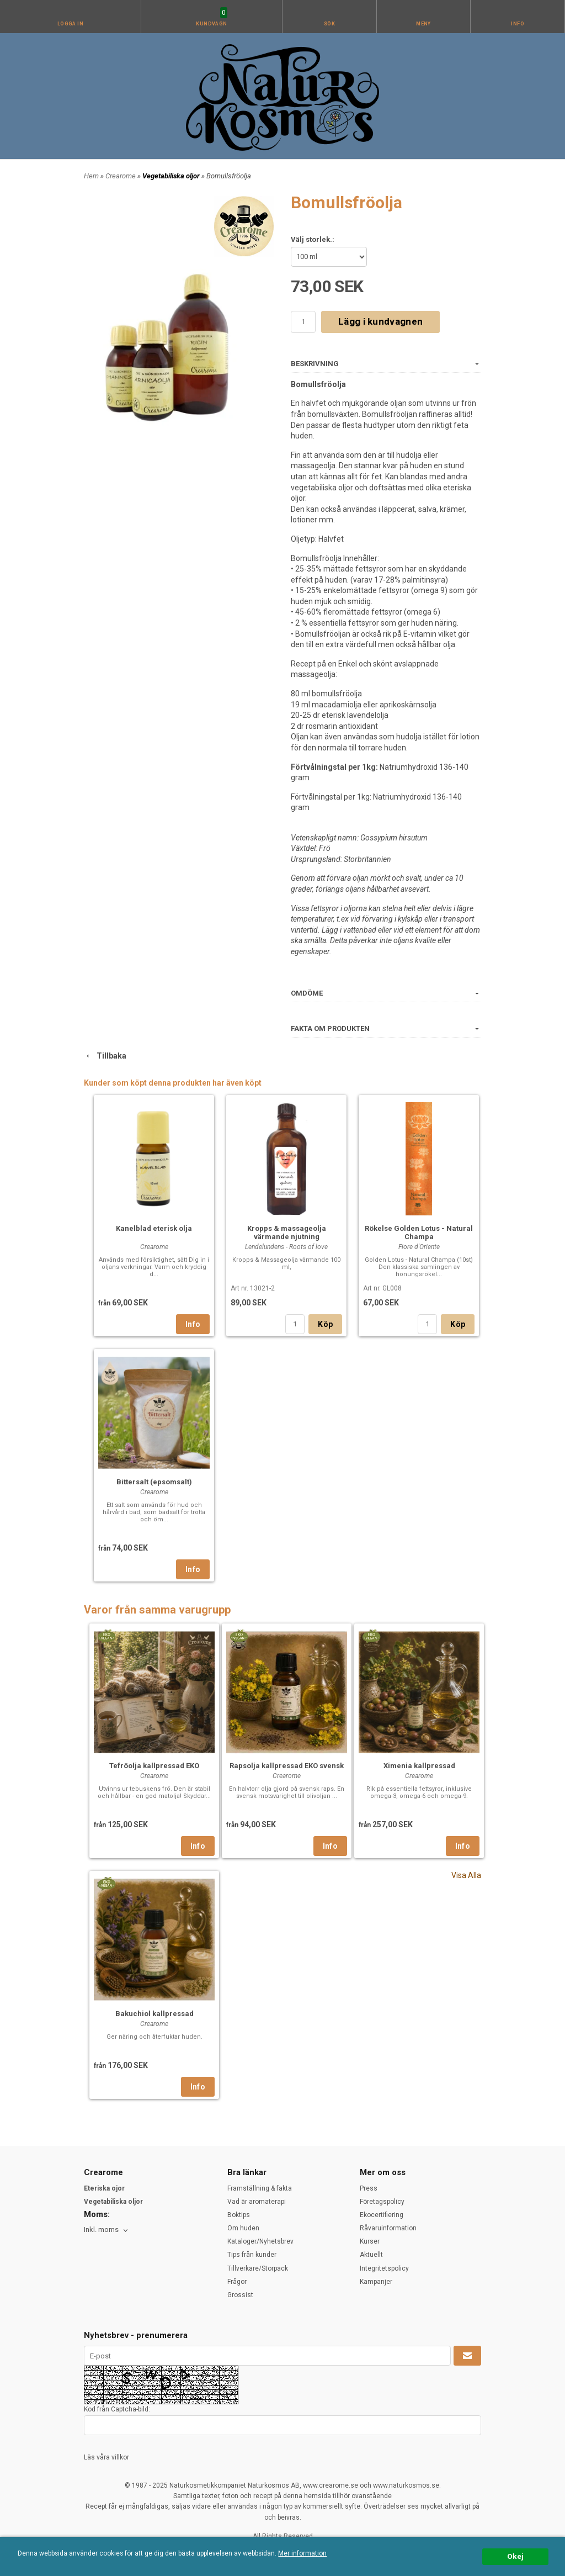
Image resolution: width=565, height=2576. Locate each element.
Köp (325, 1324)
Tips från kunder (251, 2254)
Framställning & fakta (259, 2188)
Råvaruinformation (388, 2228)
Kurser (370, 2241)
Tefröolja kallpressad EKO (154, 1766)
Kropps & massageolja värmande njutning (286, 1232)
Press (368, 2188)
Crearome (121, 176)
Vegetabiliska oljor (171, 176)
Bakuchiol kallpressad (154, 2013)
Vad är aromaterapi (256, 2201)
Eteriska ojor (104, 2188)
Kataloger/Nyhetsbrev (260, 2241)
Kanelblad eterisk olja (154, 1228)
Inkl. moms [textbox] (101, 2230)
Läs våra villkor (106, 2457)
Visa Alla (466, 1875)
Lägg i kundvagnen (380, 321)
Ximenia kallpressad (419, 1766)
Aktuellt (371, 2254)
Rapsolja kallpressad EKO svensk (287, 1766)
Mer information (302, 2553)
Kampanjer (376, 2282)
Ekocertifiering (381, 2215)
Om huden (243, 2228)
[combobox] (107, 2230)
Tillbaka (105, 1055)
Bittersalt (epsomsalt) (154, 1482)
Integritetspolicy (384, 2268)
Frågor (237, 2282)
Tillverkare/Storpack (257, 2268)
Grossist (240, 2295)
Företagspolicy (382, 2201)
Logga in (70, 24)
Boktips (238, 2215)
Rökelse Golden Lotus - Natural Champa (419, 1232)
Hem (91, 176)
